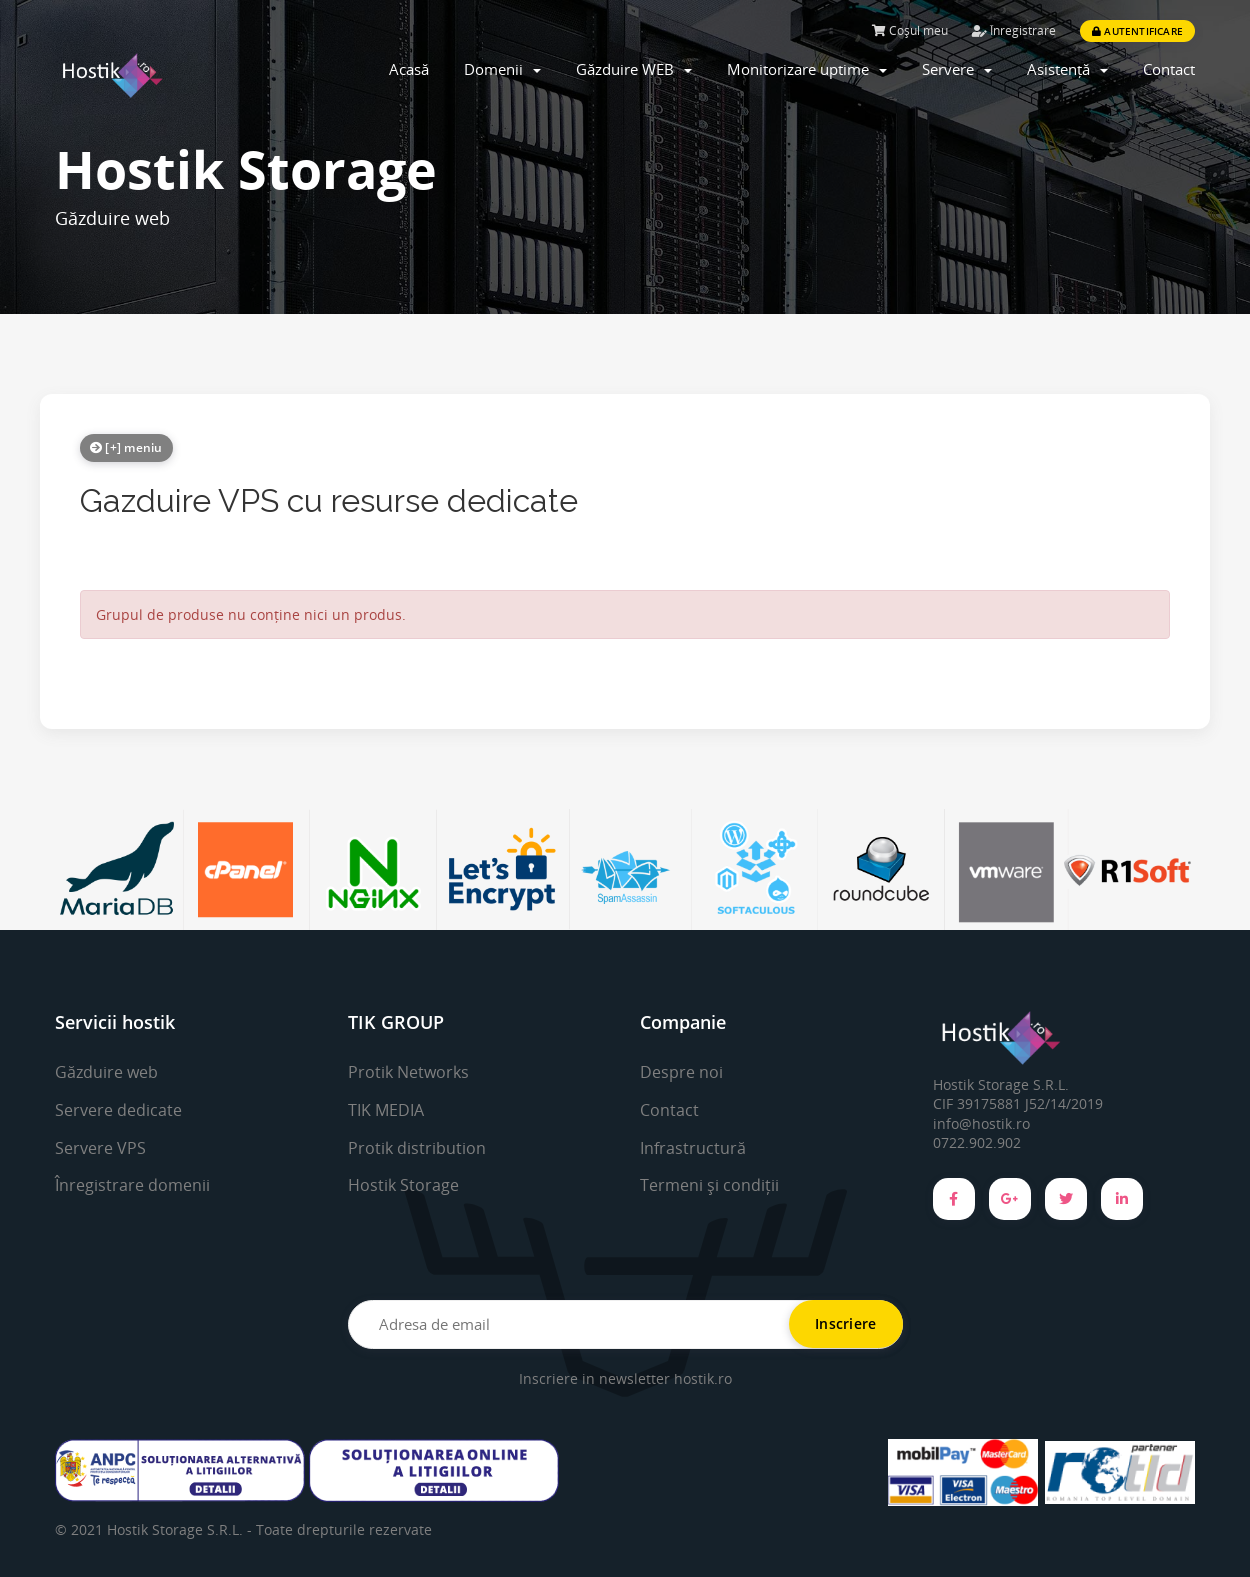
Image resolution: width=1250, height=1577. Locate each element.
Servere (957, 69)
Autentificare (1137, 31)
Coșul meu (910, 30)
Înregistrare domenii (132, 1185)
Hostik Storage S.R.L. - (181, 1529)
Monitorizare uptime (807, 69)
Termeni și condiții (709, 1185)
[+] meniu (126, 447)
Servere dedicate (118, 1110)
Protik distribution (417, 1148)
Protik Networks (408, 1072)
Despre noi (681, 1072)
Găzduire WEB (634, 69)
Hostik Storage (403, 1185)
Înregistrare (1014, 30)
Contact (1169, 69)
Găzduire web (106, 1072)
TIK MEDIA (386, 1110)
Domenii (502, 69)
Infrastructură (693, 1148)
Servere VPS (100, 1148)
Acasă (409, 69)
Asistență (1067, 69)
